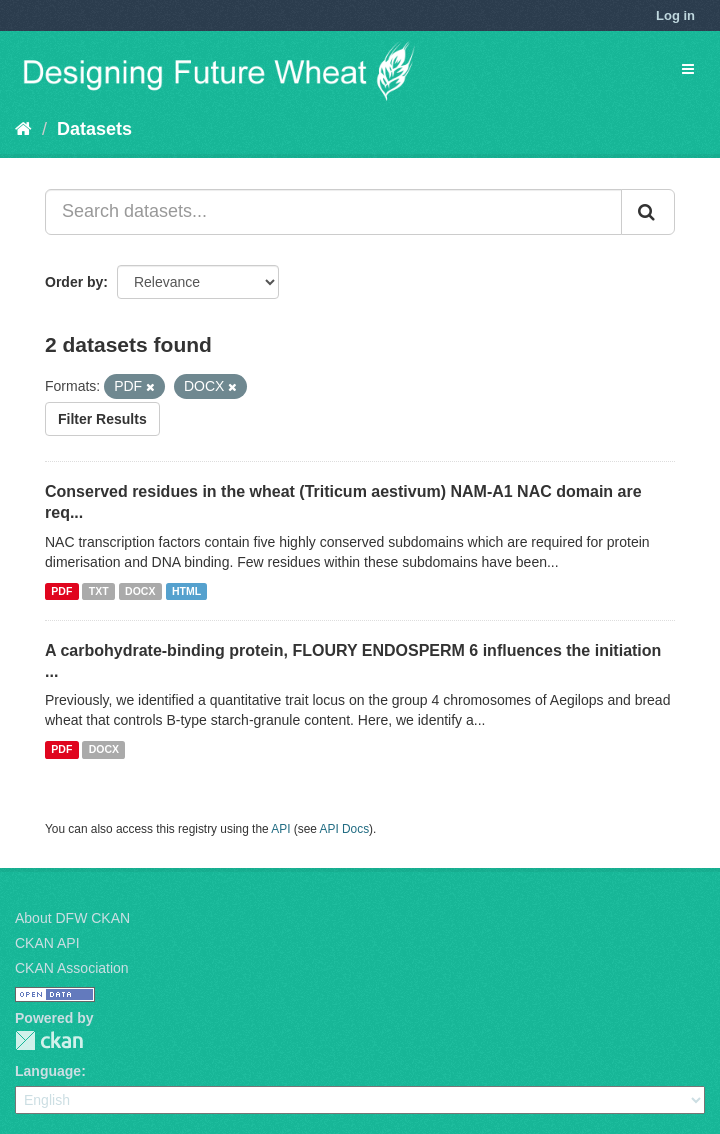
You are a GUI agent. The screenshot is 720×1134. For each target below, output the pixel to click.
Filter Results (102, 419)
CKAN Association (72, 968)
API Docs (345, 829)
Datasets (94, 129)
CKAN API (47, 943)
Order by (74, 282)
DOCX (140, 591)
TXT (99, 591)
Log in (675, 15)
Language (48, 1071)
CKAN (49, 1040)
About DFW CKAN (72, 918)
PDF (61, 591)
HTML (186, 591)
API (280, 829)
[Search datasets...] (333, 212)
